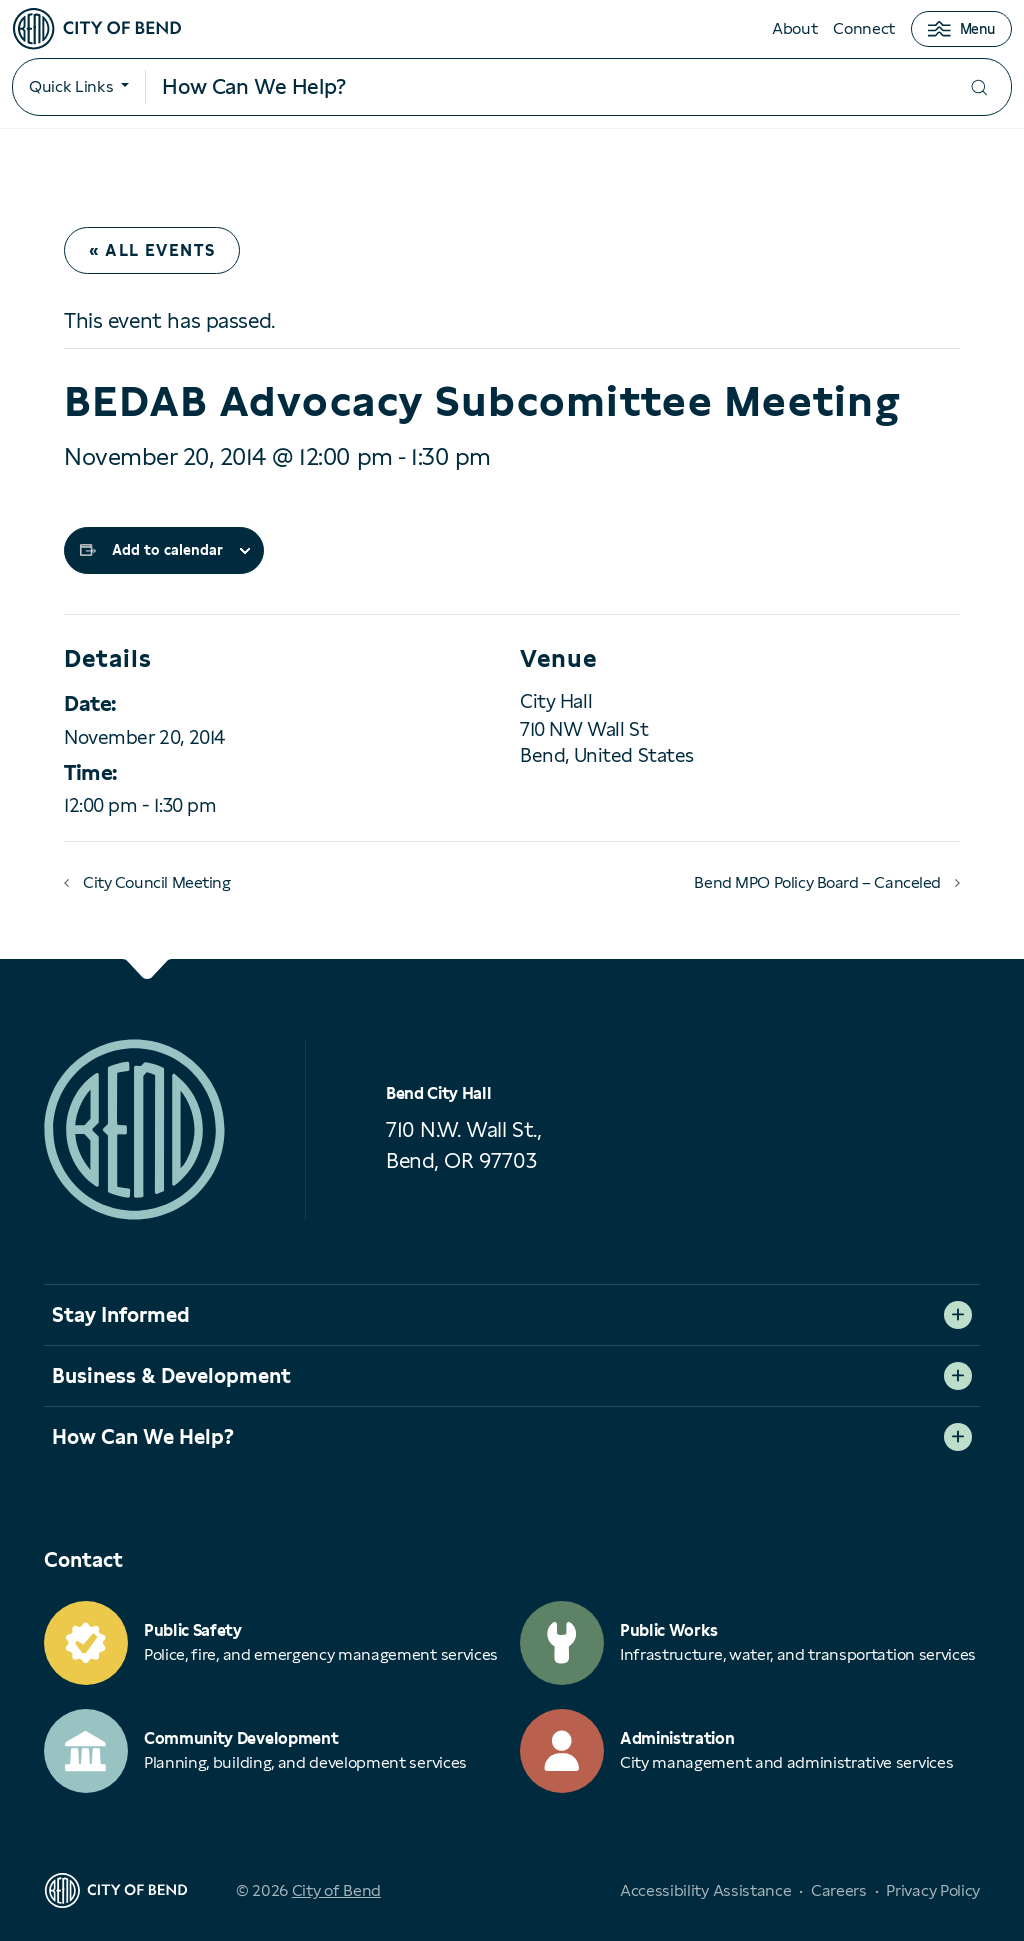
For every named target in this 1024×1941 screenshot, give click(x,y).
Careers (839, 1890)
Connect (864, 28)
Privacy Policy (933, 1890)
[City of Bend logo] (97, 29)
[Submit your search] (979, 87)
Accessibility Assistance (705, 1890)
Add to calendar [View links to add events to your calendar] (167, 550)
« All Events (152, 250)
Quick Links (71, 86)
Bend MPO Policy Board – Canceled (817, 882)
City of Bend (336, 1890)
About (794, 28)
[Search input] (546, 87)
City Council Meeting (157, 882)
